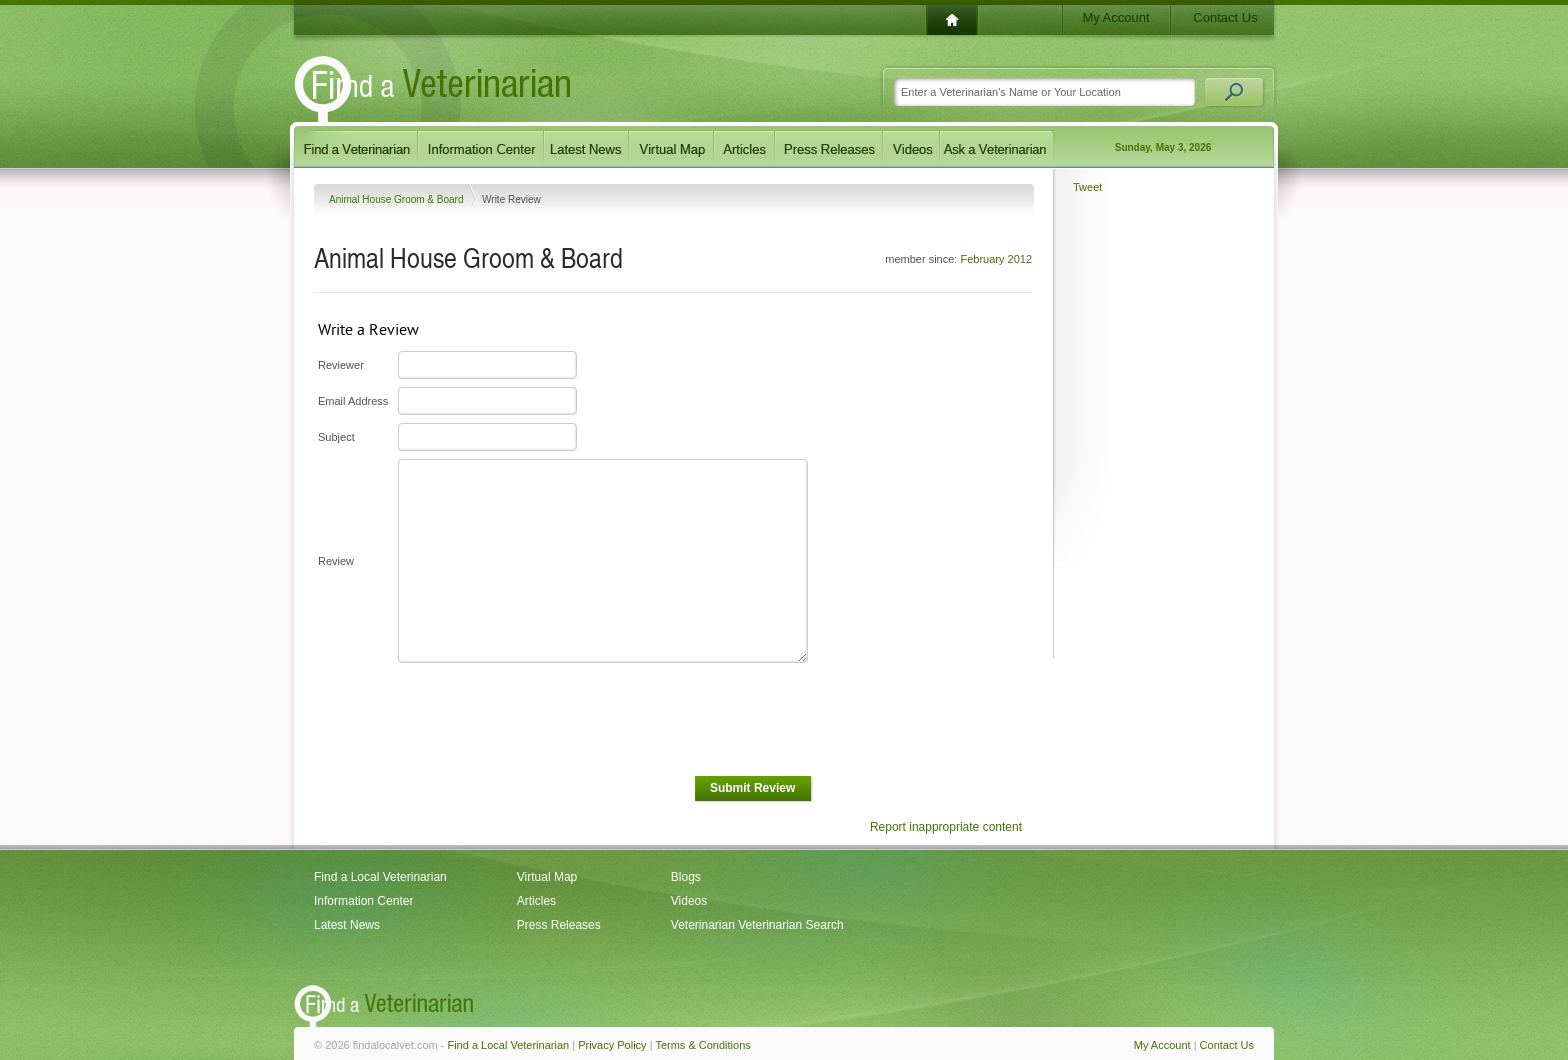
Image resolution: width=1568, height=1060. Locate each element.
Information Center (363, 901)
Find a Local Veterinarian (380, 877)
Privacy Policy (612, 1045)
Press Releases (559, 925)
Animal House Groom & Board (397, 199)
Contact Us (1225, 17)
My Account (1115, 17)
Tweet (1087, 187)
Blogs (686, 877)
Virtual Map (547, 877)
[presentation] (548, 720)
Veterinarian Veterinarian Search (757, 925)
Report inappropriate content (946, 827)
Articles (536, 901)
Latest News (347, 925)
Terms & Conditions (702, 1045)
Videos (689, 901)
